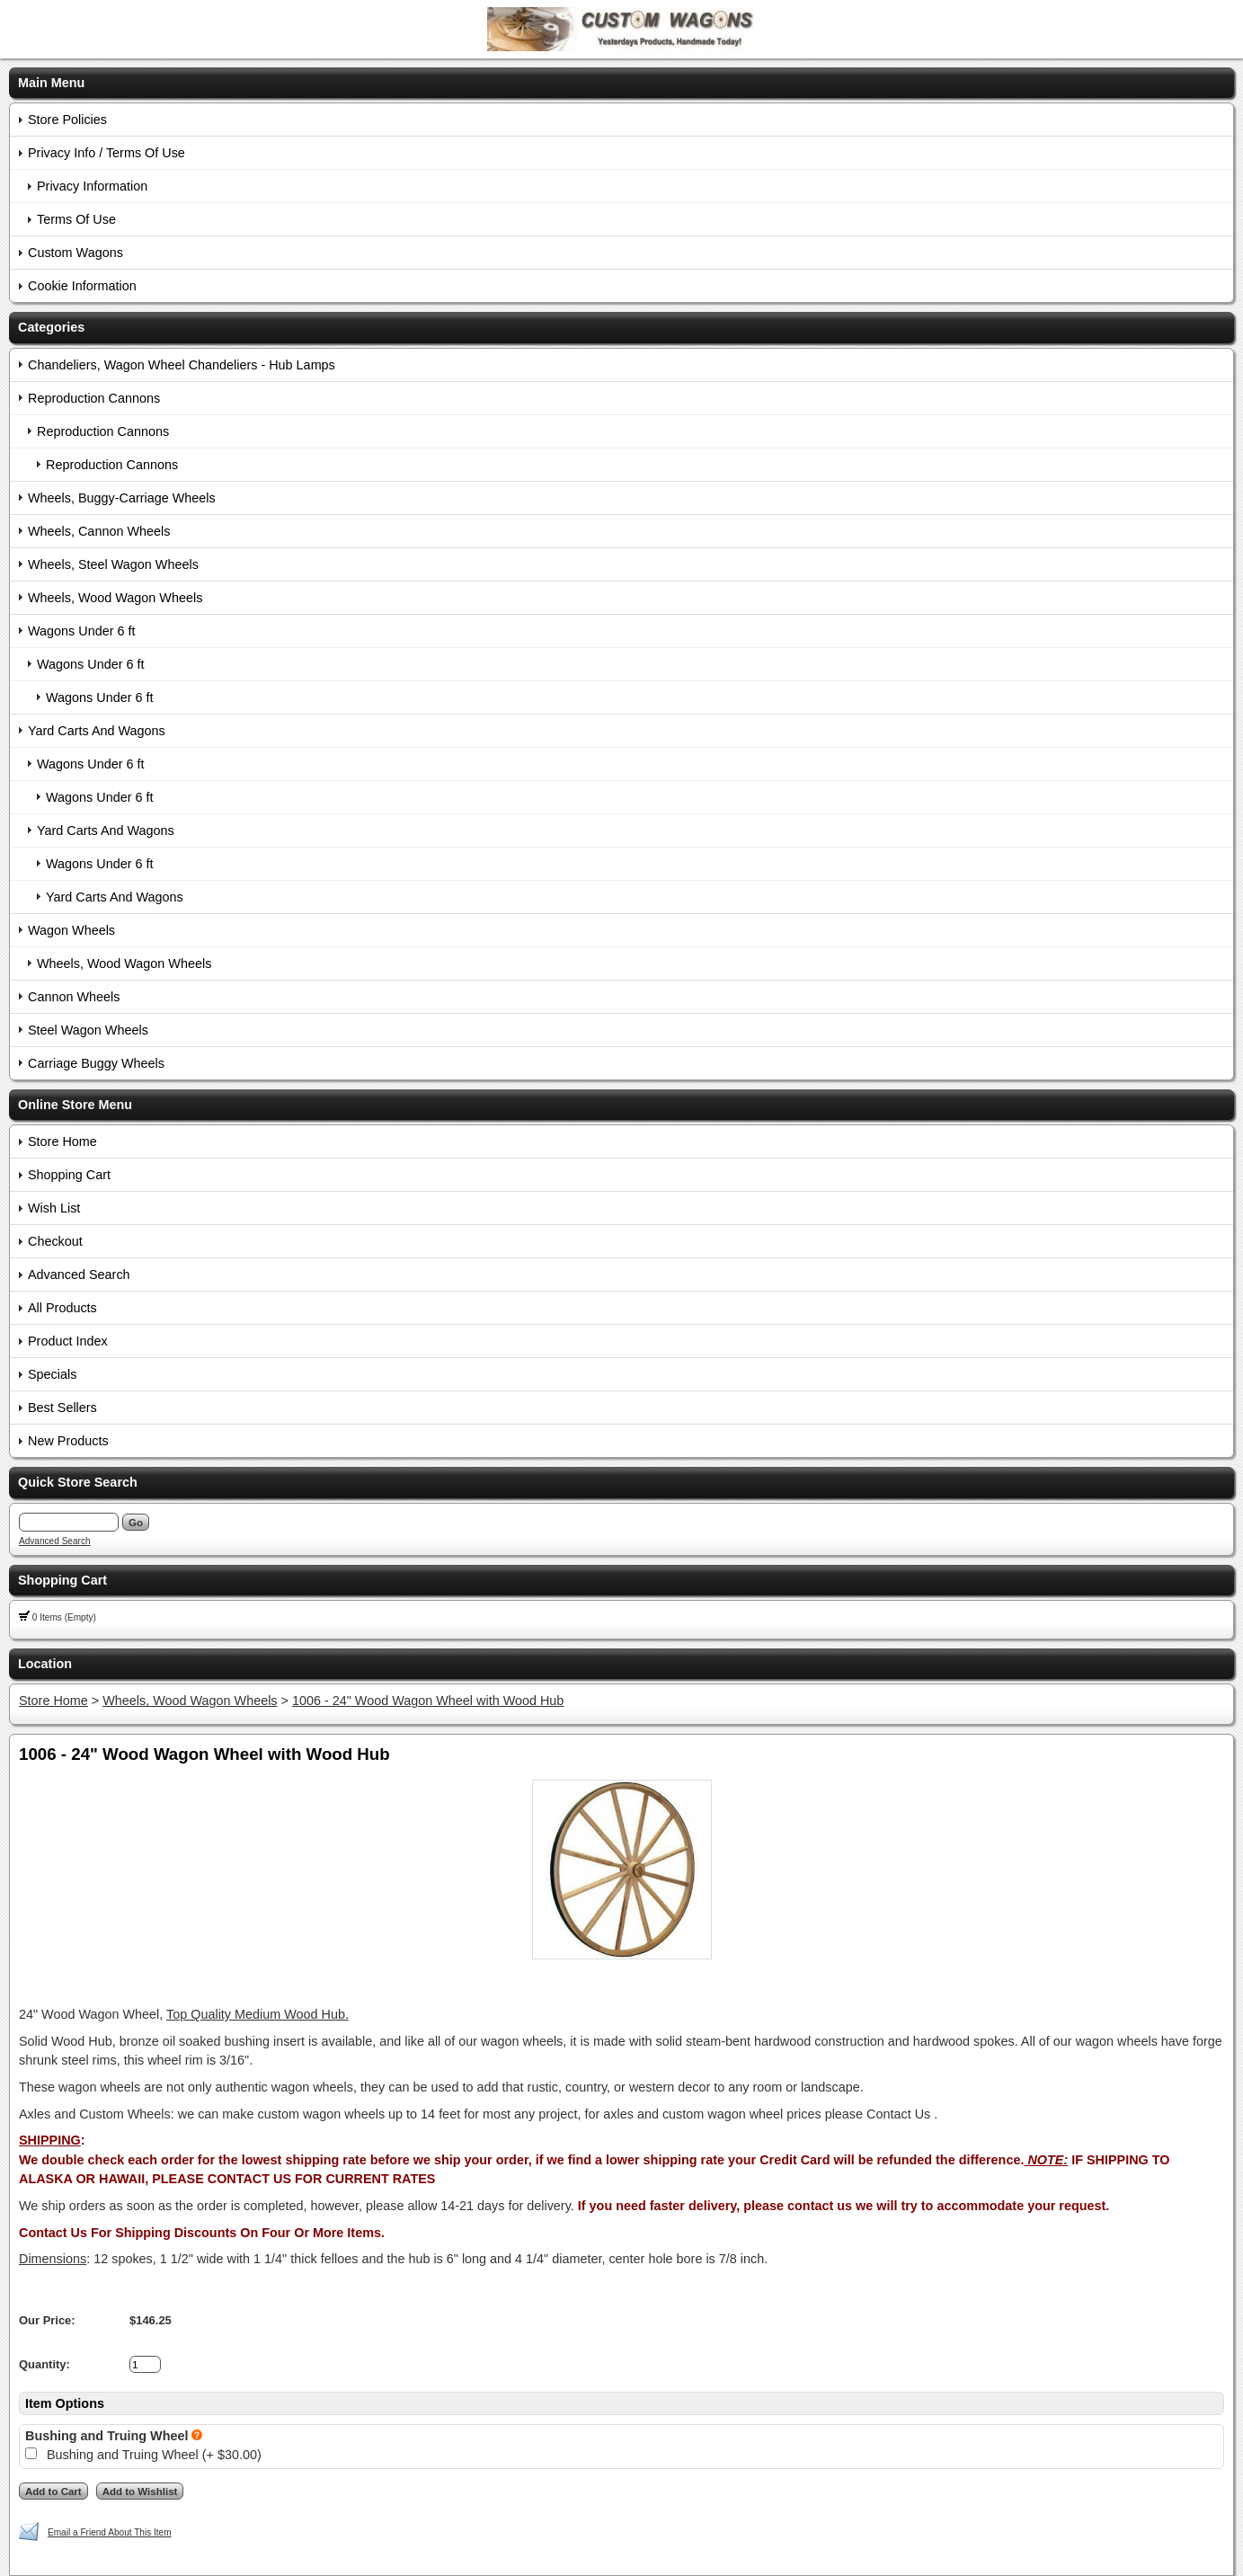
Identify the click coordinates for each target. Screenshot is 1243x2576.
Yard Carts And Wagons (96, 731)
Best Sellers (62, 1407)
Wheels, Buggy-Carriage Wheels (122, 498)
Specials (52, 1374)
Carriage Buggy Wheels (96, 1063)
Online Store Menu (75, 1104)
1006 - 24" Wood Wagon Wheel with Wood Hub (428, 1700)
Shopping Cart (69, 1175)
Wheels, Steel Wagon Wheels (113, 564)
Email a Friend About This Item (110, 2532)
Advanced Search (79, 1274)
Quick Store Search (78, 1482)
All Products (62, 1308)
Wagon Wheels (71, 930)
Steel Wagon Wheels (88, 1030)
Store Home (62, 1141)
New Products (68, 1441)
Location (45, 1664)
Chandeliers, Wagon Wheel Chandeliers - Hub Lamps (181, 365)
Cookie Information (82, 286)
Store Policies (67, 119)
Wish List (54, 1208)
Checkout (55, 1241)
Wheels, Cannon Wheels (99, 531)
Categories (51, 327)
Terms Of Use (76, 219)
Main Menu (51, 83)
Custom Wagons (75, 252)
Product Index (68, 1341)
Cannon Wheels (74, 997)
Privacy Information (92, 186)
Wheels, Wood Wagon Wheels (115, 598)
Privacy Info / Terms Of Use (106, 153)
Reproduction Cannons (94, 398)
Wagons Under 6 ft (81, 631)
